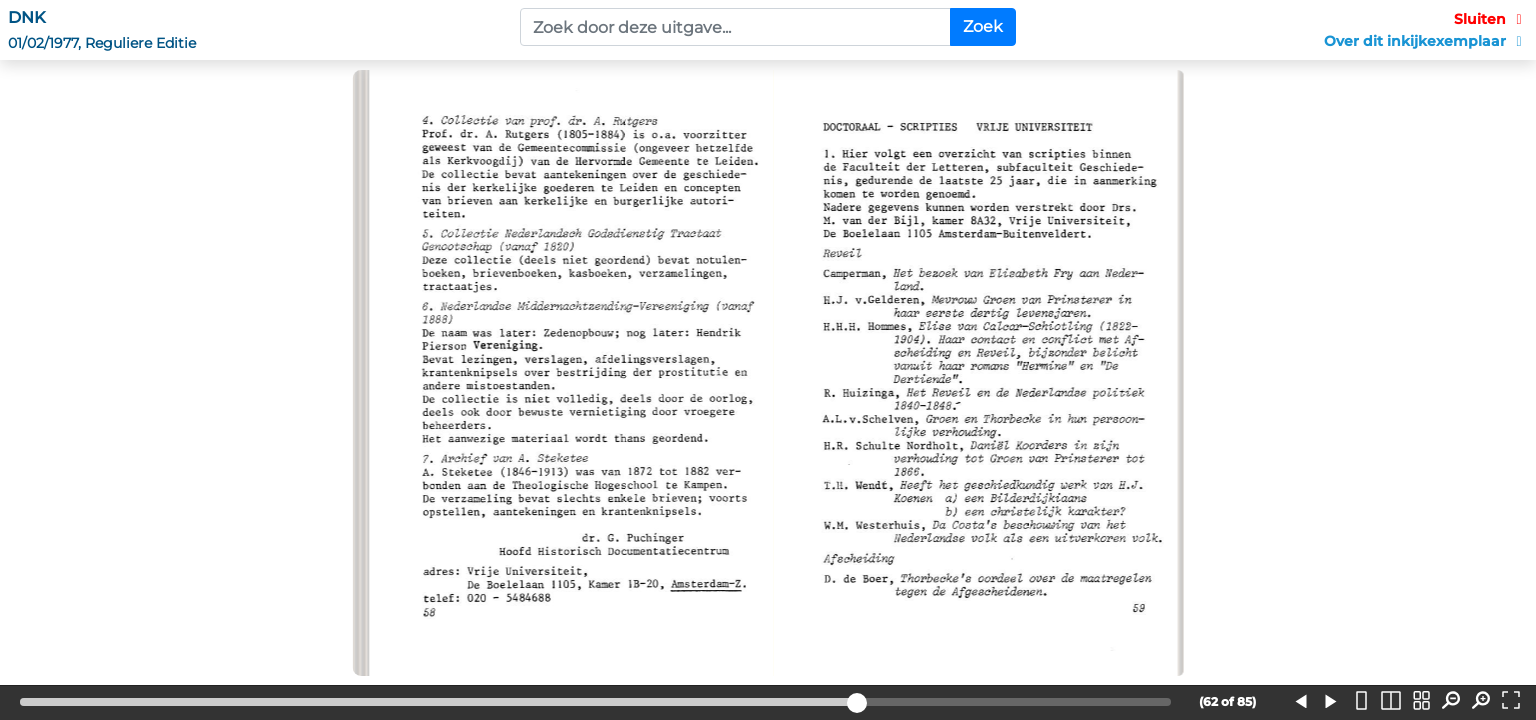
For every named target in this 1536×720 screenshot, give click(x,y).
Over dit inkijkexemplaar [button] (1426, 41)
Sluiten (1491, 19)
